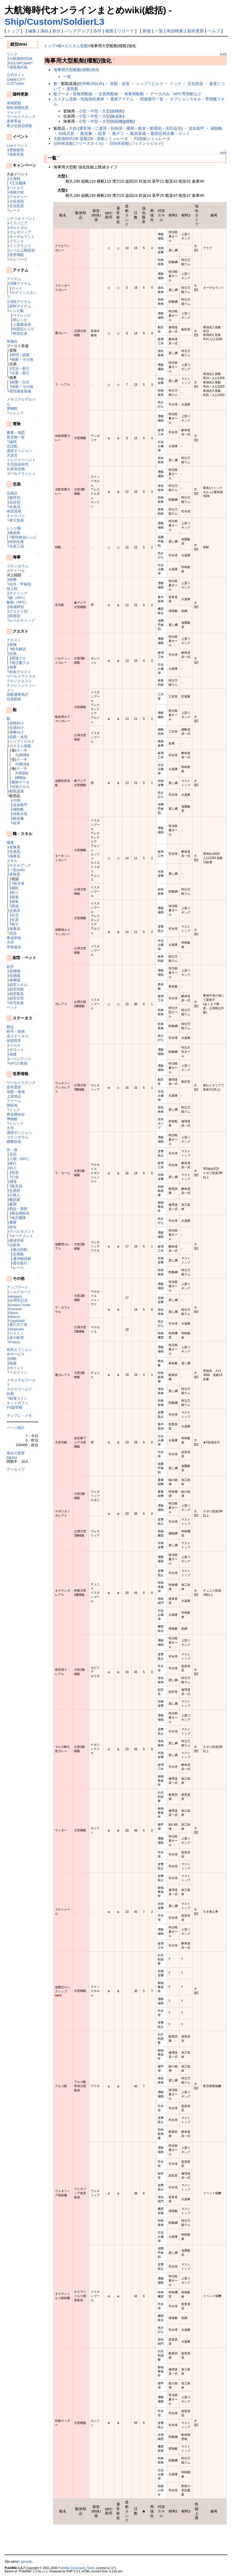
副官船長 (16, 994)
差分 (56, 30)
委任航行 (20, 1263)
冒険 (13, 644)
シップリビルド (22, 741)
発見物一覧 (16, 437)
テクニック (18, 593)
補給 (15, 888)
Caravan (16, 1309)
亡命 (15, 1177)
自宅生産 (16, 1003)
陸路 (13, 1363)
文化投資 (16, 206)
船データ (61, 94)
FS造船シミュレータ (152, 138)
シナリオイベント (21, 218)
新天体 (19, 883)
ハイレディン (20, 1059)
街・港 (12, 1150)
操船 (15, 359)
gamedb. (27, 2561)
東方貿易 (16, 520)
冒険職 (14, 971)
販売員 (16, 1186)
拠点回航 (20, 1249)
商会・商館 (18, 1209)
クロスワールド (19, 1389)
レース (14, 210)
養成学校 (14, 938)
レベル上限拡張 (22, 250)
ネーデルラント (22, 237)
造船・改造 (18, 737)
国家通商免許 (17, 694)
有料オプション (19, 1349)
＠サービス (16, 1354)
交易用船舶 (108, 94)
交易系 (14, 852)
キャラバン (16, 516)
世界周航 (16, 255)
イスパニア (18, 223)
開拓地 (12, 1105)
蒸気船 (72, 88)
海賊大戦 (16, 192)
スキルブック (20, 865)
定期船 (18, 1254)
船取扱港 (16, 791)
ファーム (14, 1101)
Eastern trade (20, 1305)
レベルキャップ (22, 620)
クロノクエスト (19, 681)
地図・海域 (16, 1092)
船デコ (118, 133)
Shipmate (16, 1329)
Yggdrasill (17, 1320)
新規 (147, 30)
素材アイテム (122, 99)
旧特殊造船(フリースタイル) (78, 143)
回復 (15, 387)
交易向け (16, 728)
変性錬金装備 (20, 391)
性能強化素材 (92, 99)
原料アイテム (20, 306)
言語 (13, 933)
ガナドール (16, 570)
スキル (12, 861)
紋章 (16, 823)
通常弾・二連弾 (93, 128)
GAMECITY (16, 79)
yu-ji (45, 2571)
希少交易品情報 (19, 126)
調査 (26, 355)
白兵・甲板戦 (20, 584)
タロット (16, 1050)
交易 (13, 653)
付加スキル (20, 787)
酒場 (13, 1181)
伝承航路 (14, 699)
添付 (97, 30)
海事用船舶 (134, 94)
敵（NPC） (18, 598)
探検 (23, 755)
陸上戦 (12, 588)
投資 (15, 1172)
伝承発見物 (16, 469)
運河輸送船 (22, 1258)
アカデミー (18, 197)
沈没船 (12, 446)
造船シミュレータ (112, 138)
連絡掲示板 (18, 67)
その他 (27, 359)
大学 (10, 942)
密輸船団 (16, 150)
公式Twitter (15, 83)
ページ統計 (16, 1427)
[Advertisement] (114, 2541)
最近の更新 (16, 1453)
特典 (10, 1394)
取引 (26, 373)
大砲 (16, 800)
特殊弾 (116, 128)
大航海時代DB (20, 58)
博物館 (12, 408)
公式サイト (16, 75)
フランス (16, 241)
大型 (106, 111)
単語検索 (174, 30)
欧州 (82, 83)
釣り (15, 892)
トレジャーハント (21, 460)
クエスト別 (18, 611)
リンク (12, 54)
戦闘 (23, 773)
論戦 (13, 442)
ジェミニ (16, 1333)
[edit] (223, 54)
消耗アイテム (20, 302)
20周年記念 (18, 1300)
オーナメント (22, 1236)
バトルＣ (16, 188)
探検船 (117, 111)
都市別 (14, 497)
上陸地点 (14, 1096)
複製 (109, 30)
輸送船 (117, 116)
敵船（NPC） (18, 602)
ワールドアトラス (21, 676)
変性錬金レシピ (24, 537)
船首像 (18, 818)
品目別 (14, 502)
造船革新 (16, 154)
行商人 (14, 1195)
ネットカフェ (17, 1403)
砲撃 (15, 382)
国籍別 (14, 616)
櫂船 (19, 777)
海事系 (14, 856)
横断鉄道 (14, 1141)
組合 (13, 1227)
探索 (15, 897)
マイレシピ (22, 315)
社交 (15, 915)
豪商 (13, 1204)
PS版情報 (14, 1407)
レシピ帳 (16, 311)
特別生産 (20, 333)
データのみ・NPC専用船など (175, 94)
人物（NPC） (20, 1159)
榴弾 (130, 128)
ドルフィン (18, 1372)
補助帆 (18, 809)
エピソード (18, 259)
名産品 (14, 507)
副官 (10, 966)
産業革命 (14, 121)
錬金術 (14, 533)
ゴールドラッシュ (21, 473)
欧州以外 (95, 83)
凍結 (44, 30)
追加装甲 (20, 805)
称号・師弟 (16, 1031)
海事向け (16, 732)
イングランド (20, 246)
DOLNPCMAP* (21, 63)
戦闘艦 (117, 121)
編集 (32, 30)
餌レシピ (20, 320)
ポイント (16, 1368)
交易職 (14, 975)
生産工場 (16, 546)
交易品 (12, 493)
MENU (12, 1457)
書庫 (13, 1222)
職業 (10, 842)
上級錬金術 (22, 324)
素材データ (20, 782)
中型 (94, 111)
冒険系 (14, 847)
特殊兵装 (20, 814)
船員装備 (138, 133)
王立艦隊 (18, 183)
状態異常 (14, 1040)
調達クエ (18, 658)
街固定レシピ (24, 329)
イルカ (14, 1045)
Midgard (15, 1296)
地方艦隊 (18, 1218)
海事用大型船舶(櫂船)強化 (76, 69)
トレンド (14, 112)
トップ (13, 30)
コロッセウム (17, 566)
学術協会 (14, 947)
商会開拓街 (16, 1114)
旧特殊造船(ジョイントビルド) (136, 143)
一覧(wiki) (17, 870)
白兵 (26, 382)
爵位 (10, 1027)
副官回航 (16, 989)
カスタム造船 (20, 746)
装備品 (12, 341)
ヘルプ (214, 30)
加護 (13, 1054)
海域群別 (16, 607)
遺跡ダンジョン (19, 451)
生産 (15, 373)
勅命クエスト (20, 672)
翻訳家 (14, 1200)
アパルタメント (22, 1231)
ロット (16, 288)
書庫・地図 (16, 432)
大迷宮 (12, 455)
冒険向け (16, 723)
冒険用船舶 (82, 94)
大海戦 (14, 179)
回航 (13, 1359)
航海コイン (18, 1398)
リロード (125, 30)
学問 (15, 355)
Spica (13, 1313)
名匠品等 (173, 128)
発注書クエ (20, 663)
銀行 (13, 1163)
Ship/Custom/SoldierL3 (54, 22)
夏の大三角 (18, 1324)
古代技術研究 (17, 464)
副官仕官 (16, 998)
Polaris (14, 1342)
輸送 (23, 764)
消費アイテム (20, 283)
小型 (82, 111)
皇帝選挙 (14, 1087)
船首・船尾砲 (150, 128)
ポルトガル (18, 227)
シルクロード (20, 1292)
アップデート (17, 1287)
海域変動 (14, 103)
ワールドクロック (21, 117)
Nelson (14, 1317)
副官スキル (18, 985)
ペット (12, 1007)
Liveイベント (17, 145)
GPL (113, 2568)
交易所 (14, 1190)
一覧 (159, 30)
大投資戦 (16, 201)
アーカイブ (16, 1469)
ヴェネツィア (20, 232)
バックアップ (77, 30)
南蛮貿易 (14, 511)
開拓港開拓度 (17, 107)
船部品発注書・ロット (170, 133)
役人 (13, 1168)
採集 (15, 901)
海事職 (14, 980)
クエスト (14, 640)
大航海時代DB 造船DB (73, 138)
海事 (13, 667)
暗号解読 (18, 649)
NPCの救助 (18, 1063)
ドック (14, 1110)
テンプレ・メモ (19, 1415)
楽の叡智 (16, 1337)
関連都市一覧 (151, 99)
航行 (26, 368)
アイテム (14, 279)
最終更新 (195, 30)
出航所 (14, 1245)
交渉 (15, 368)
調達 (15, 906)
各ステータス (17, 1036)
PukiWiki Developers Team (76, 2568)
